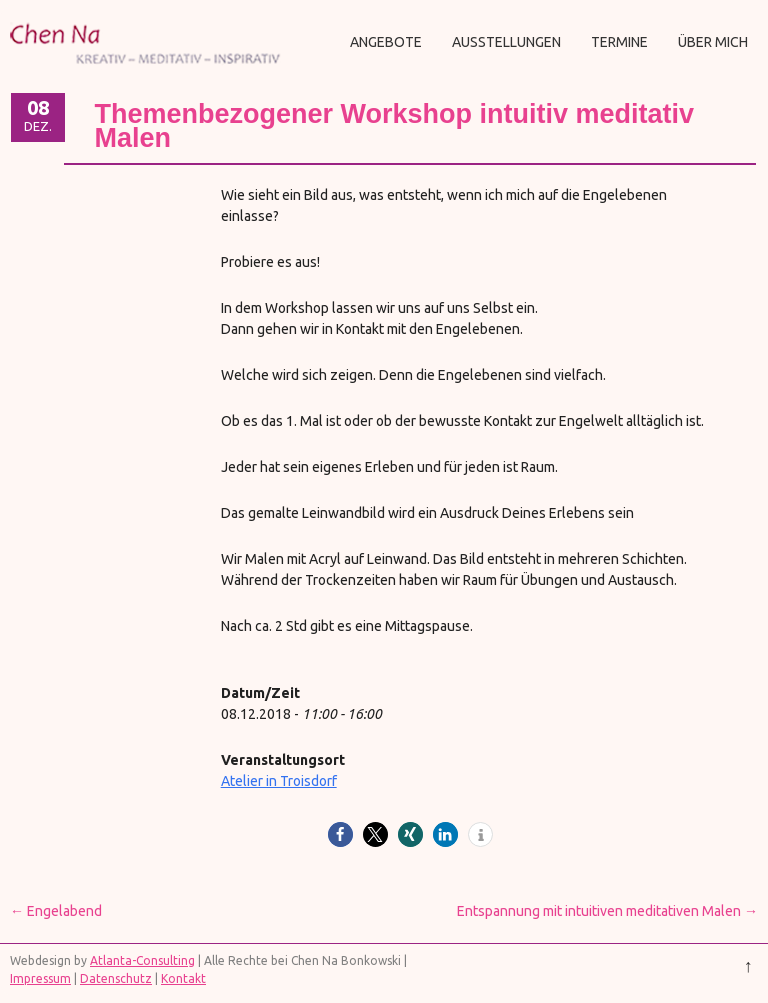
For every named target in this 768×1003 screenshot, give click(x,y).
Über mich (713, 42)
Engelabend (56, 911)
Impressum (40, 978)
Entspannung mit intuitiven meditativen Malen (607, 911)
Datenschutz (116, 978)
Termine (619, 42)
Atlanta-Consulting (142, 960)
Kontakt (183, 978)
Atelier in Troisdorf (279, 781)
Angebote (386, 42)
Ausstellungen (506, 42)
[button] (340, 834)
